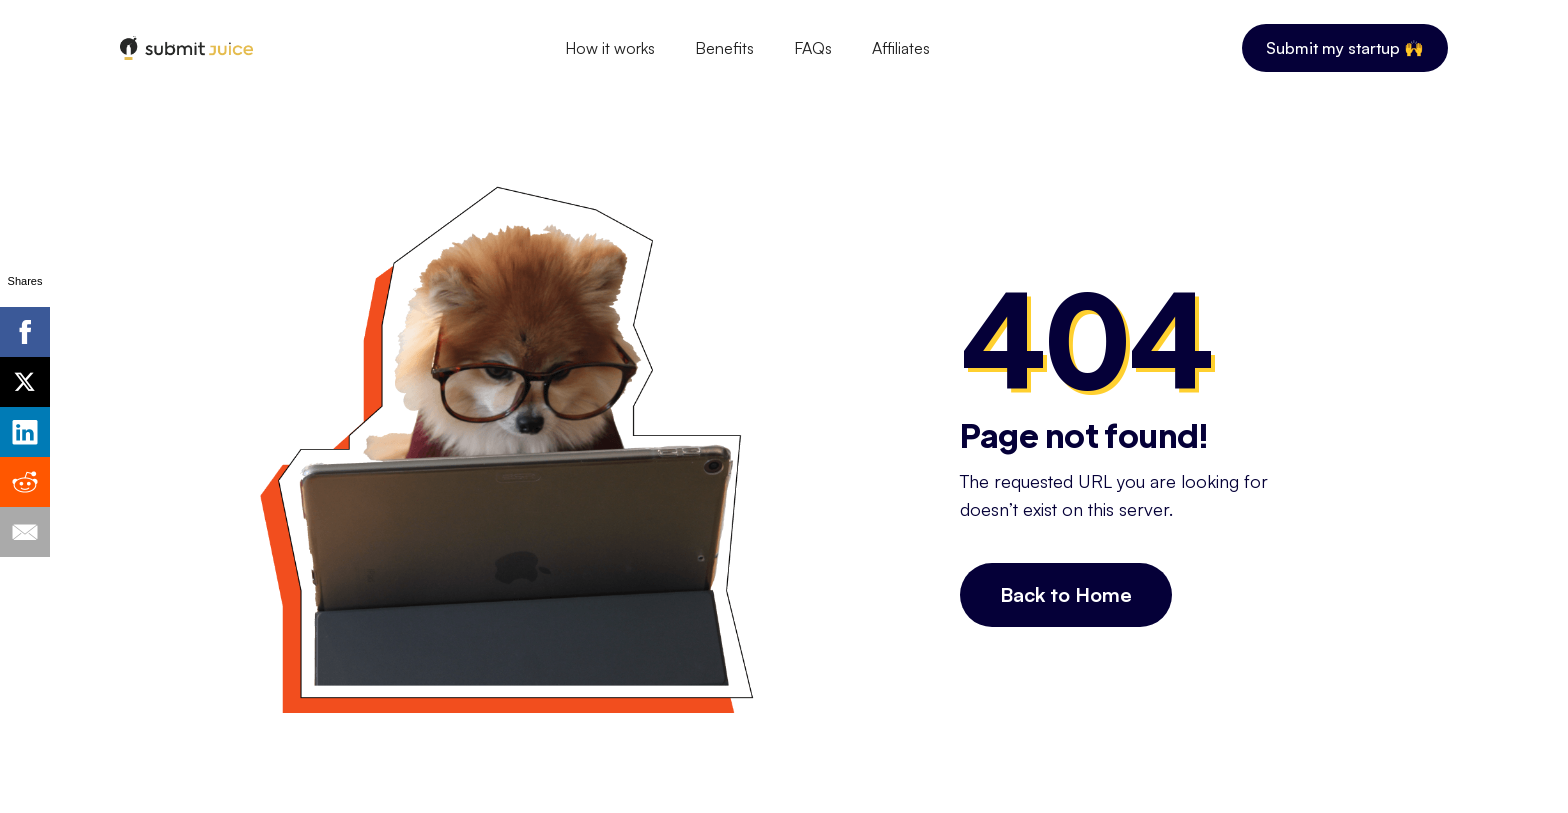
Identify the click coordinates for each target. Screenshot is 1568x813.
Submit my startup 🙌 (1345, 48)
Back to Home (1066, 594)
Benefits (724, 48)
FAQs (813, 48)
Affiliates (901, 48)
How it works (610, 48)
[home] (186, 48)
